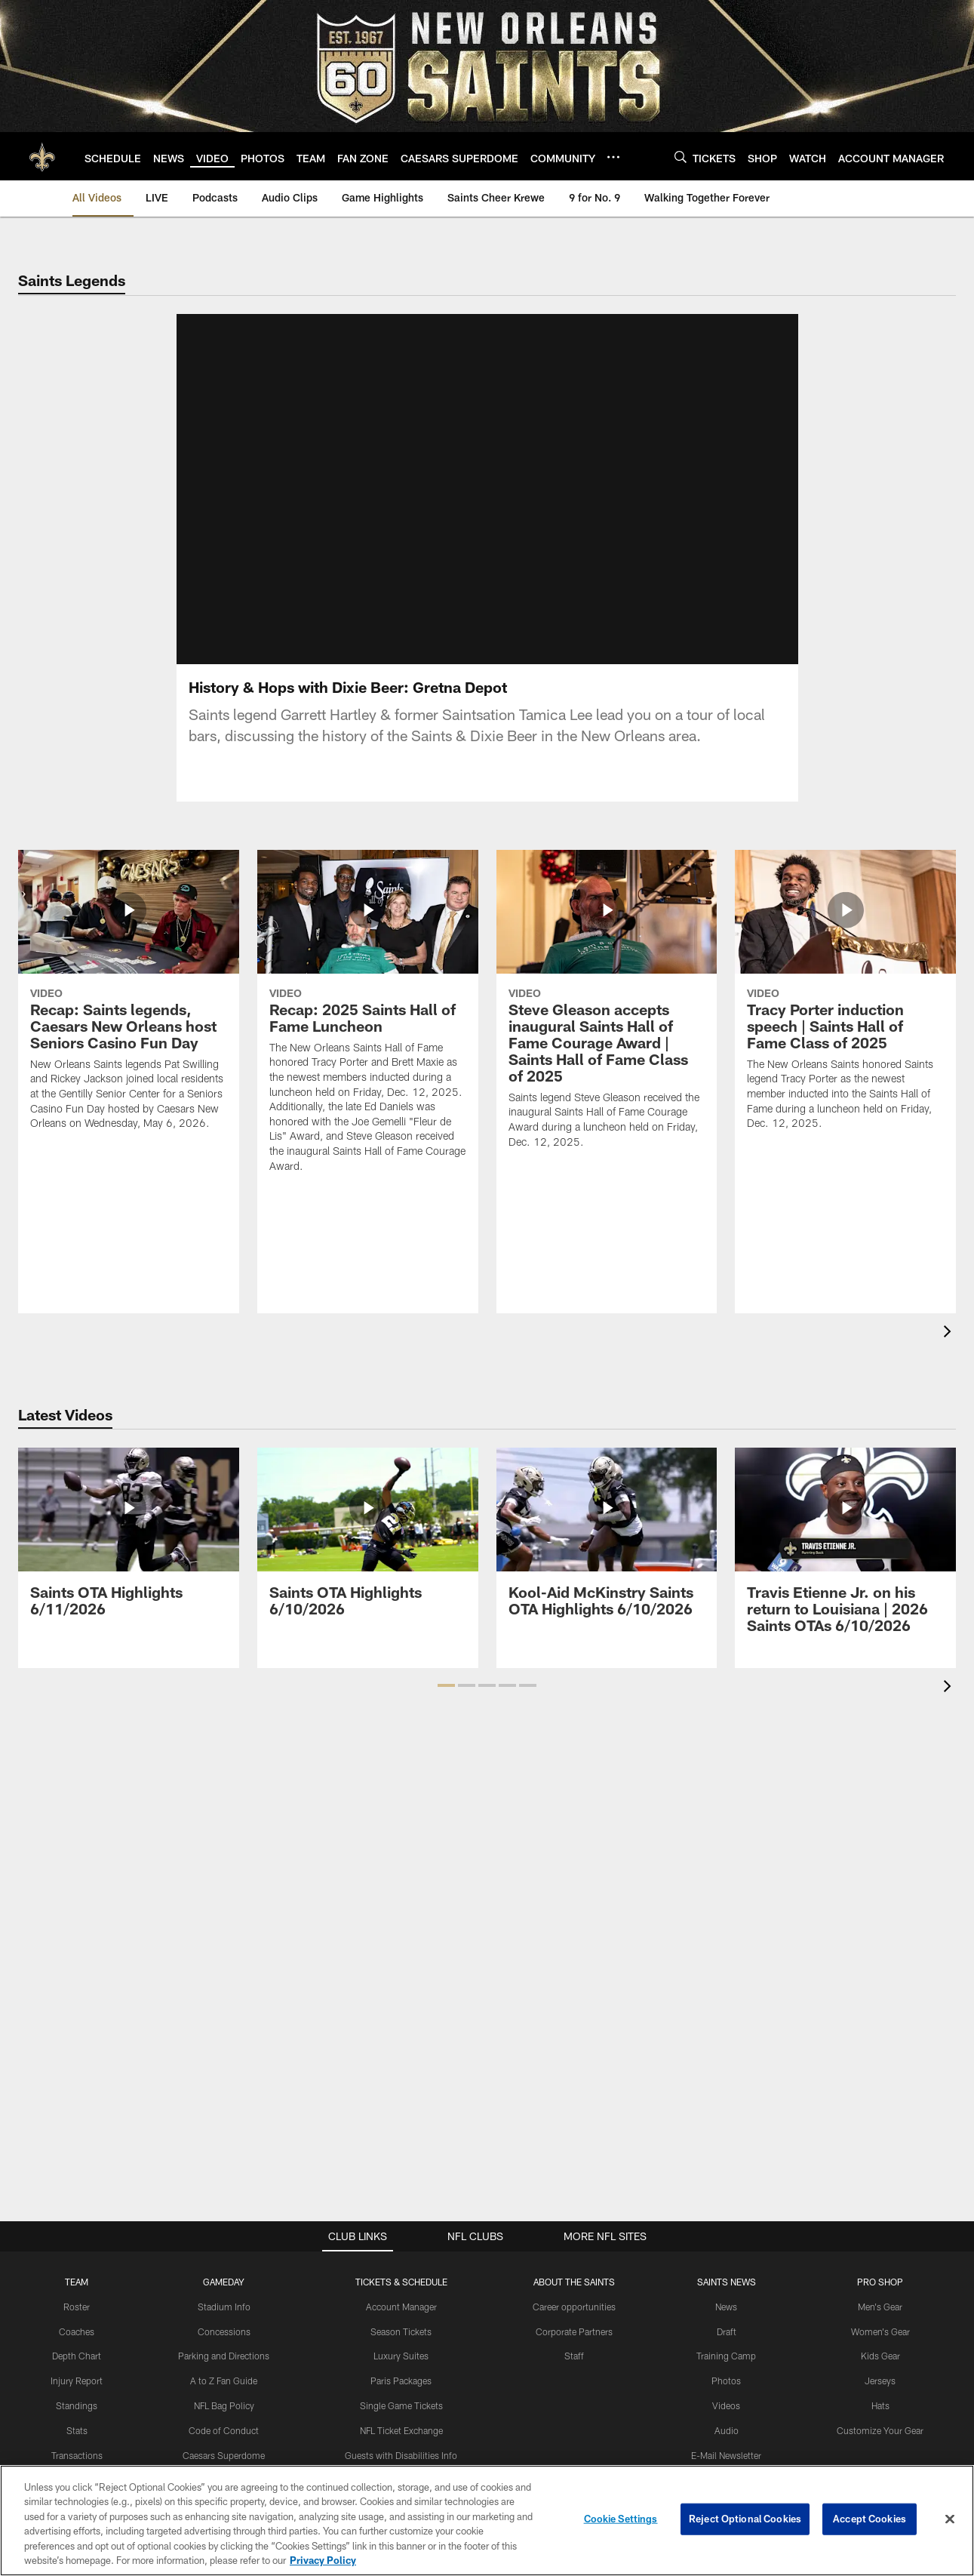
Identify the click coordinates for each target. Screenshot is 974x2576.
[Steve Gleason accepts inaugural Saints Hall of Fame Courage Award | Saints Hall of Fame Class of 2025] (606, 1009)
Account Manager (401, 2306)
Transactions (77, 2455)
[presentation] (950, 1333)
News (726, 2306)
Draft (726, 2331)
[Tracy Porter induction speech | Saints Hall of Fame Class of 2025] (845, 999)
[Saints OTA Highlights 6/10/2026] (367, 1542)
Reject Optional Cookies (745, 2519)
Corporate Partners (574, 2331)
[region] (487, 2520)
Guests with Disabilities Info (401, 2455)
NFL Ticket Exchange (401, 2430)
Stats (77, 2430)
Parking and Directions (223, 2355)
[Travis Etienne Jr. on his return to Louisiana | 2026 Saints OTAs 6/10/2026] (845, 1550)
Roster (76, 2306)
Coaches (76, 2331)
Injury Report (77, 2380)
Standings (76, 2405)
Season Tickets (401, 2331)
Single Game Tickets (401, 2405)
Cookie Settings (621, 2519)
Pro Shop (880, 2281)
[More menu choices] (613, 157)
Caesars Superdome (224, 2455)
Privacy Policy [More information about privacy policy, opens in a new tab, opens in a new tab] (323, 2560)
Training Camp (726, 2355)
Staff (574, 2355)
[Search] (680, 156)
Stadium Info (224, 2306)
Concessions (224, 2331)
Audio (726, 2430)
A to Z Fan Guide (223, 2380)
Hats (880, 2405)
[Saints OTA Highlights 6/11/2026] (128, 1542)
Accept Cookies (869, 2519)
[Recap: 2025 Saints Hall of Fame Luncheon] (367, 1021)
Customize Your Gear (880, 2430)
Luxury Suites (401, 2355)
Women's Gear (880, 2331)
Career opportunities (574, 2306)
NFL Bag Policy (224, 2405)
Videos (726, 2405)
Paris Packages (401, 2380)
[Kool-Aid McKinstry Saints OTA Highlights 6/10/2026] (606, 1542)
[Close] (949, 2519)
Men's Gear (880, 2306)
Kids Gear (880, 2355)
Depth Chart (76, 2355)
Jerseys (880, 2380)
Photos (726, 2380)
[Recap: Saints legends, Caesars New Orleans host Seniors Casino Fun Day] (128, 999)
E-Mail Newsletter (726, 2455)
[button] (446, 1685)
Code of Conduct (224, 2430)
